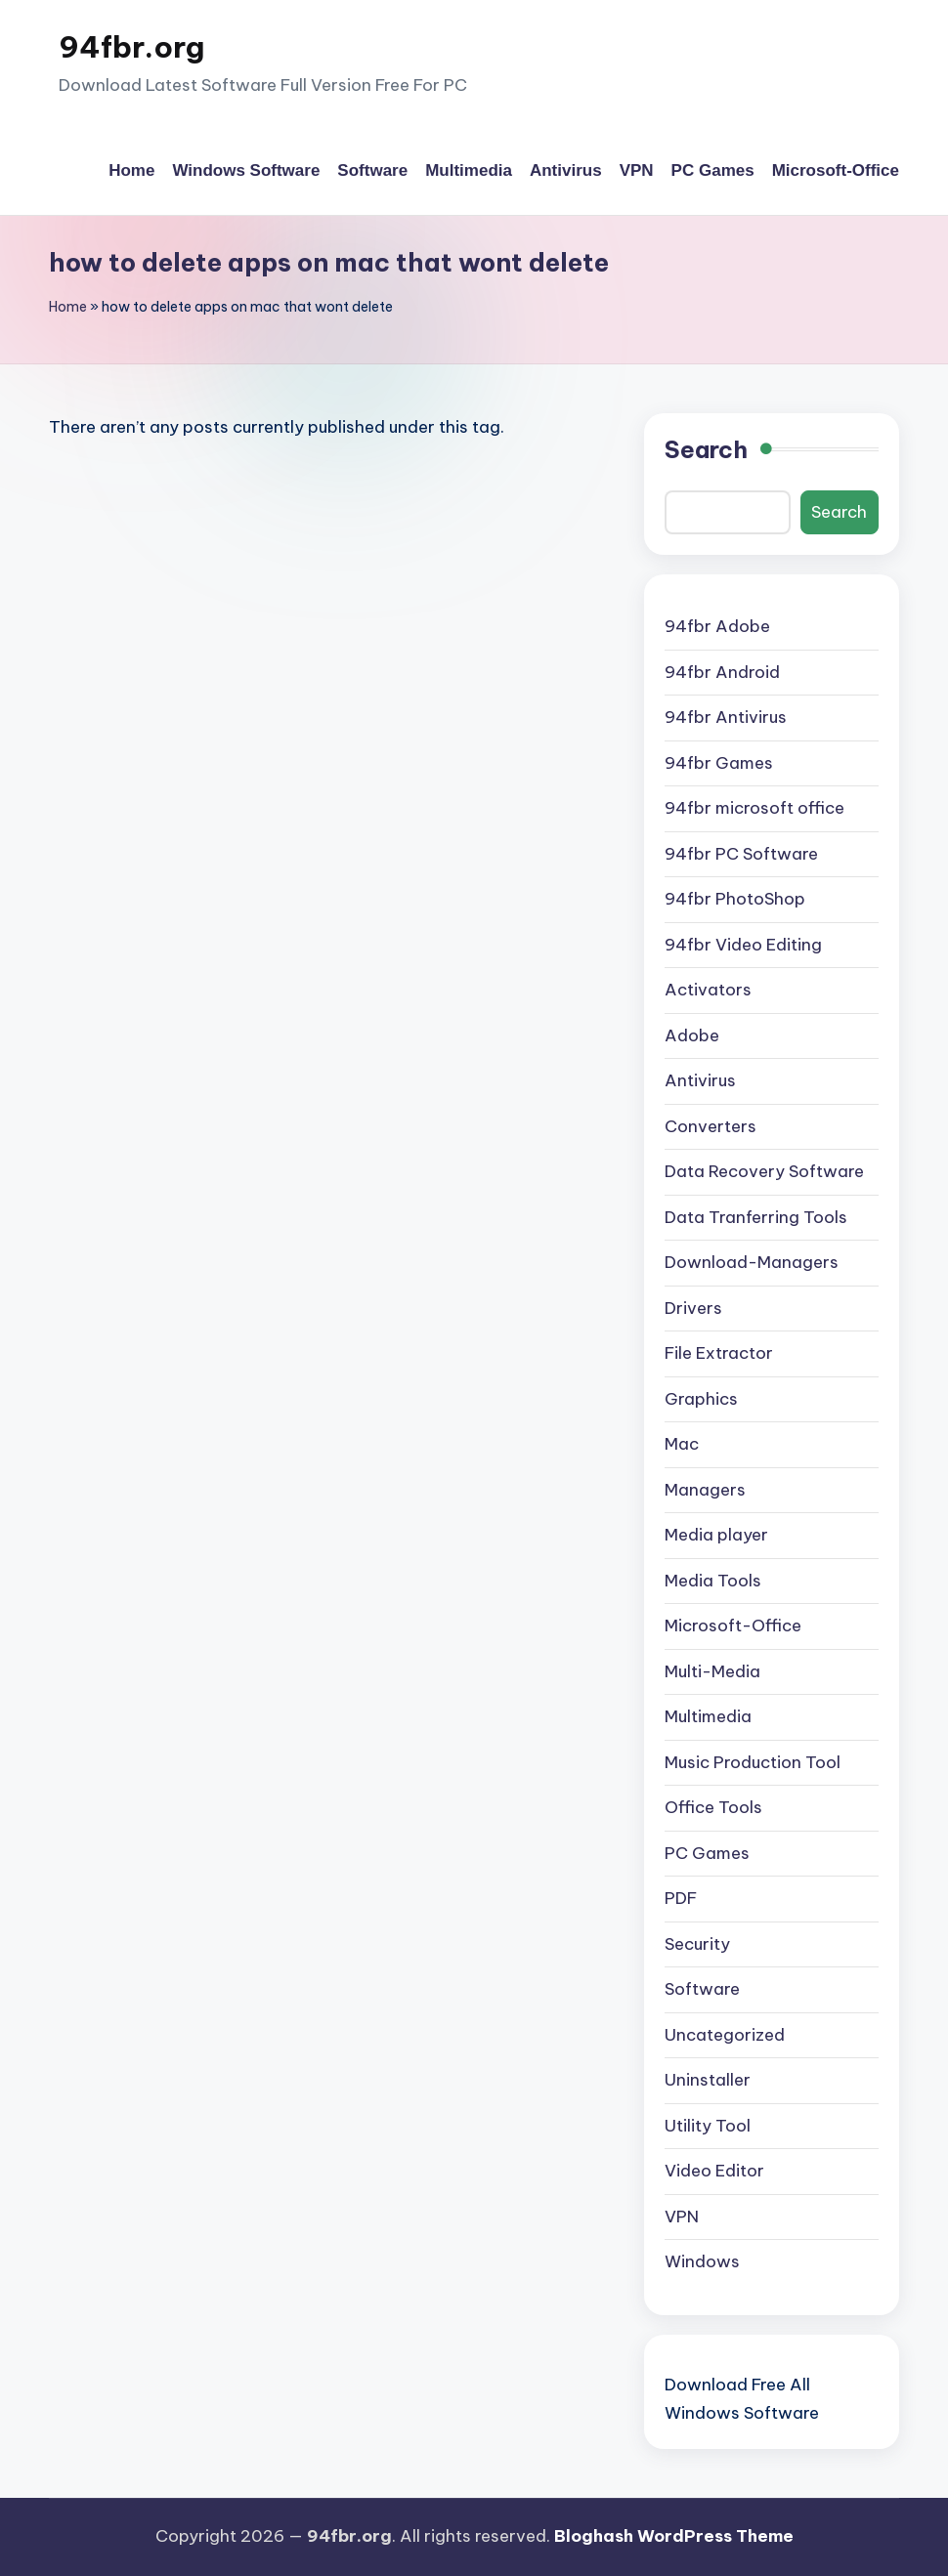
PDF (681, 1898)
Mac (682, 1444)
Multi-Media (712, 1671)
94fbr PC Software (741, 854)
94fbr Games (719, 763)
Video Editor (714, 2170)
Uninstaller (708, 2079)
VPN (682, 2216)
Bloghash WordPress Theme (674, 2536)
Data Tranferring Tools (756, 1217)
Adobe (692, 1035)
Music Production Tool (752, 1762)
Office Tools (713, 1807)
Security (697, 1944)
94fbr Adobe (717, 626)
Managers (705, 1489)
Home (68, 307)
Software (702, 1989)
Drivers (693, 1308)
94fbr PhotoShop (735, 898)
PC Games (707, 1853)
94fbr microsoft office (754, 808)
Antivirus (700, 1080)
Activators (708, 989)
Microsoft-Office (733, 1625)
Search (706, 449)
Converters (710, 1126)
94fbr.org (131, 46)
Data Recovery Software (764, 1171)
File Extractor (719, 1353)
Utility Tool (708, 2125)
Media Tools (713, 1580)
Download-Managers (752, 1262)
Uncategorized (725, 2035)
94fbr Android (722, 672)
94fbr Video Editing (743, 944)
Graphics (701, 1399)
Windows (702, 2261)
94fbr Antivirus (726, 717)
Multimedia (708, 1716)
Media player (716, 1534)
